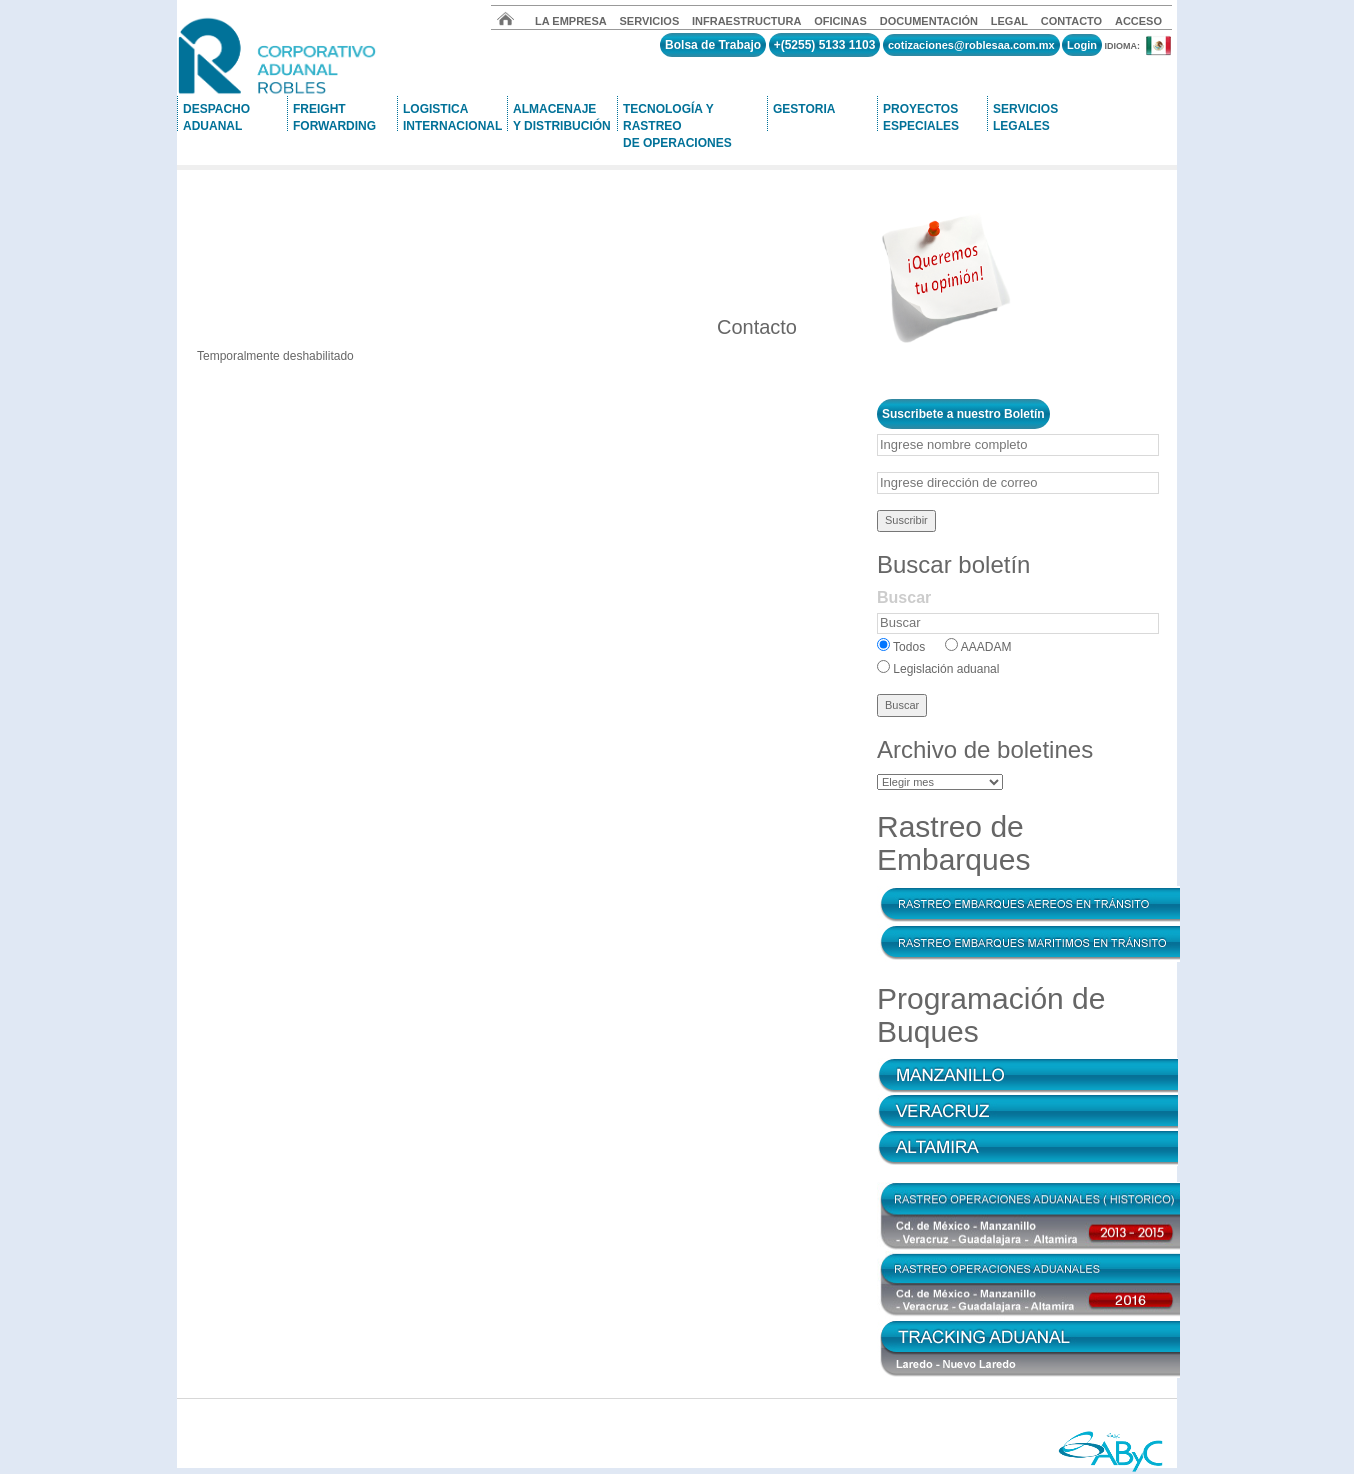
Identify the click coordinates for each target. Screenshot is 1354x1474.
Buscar (904, 597)
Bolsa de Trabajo (713, 45)
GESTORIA (804, 109)
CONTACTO (1071, 21)
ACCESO (1138, 21)
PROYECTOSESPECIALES (921, 116)
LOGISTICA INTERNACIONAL (452, 116)
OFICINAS (842, 21)
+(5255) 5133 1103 (825, 45)
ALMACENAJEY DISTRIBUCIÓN (562, 116)
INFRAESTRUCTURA (746, 21)
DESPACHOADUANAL (216, 116)
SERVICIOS (650, 21)
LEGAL (1009, 21)
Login (1082, 45)
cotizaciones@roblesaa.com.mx (971, 45)
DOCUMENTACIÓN (929, 21)
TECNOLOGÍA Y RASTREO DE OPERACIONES (677, 116)
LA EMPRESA (571, 21)
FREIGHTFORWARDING (334, 116)
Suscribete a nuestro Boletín (963, 414)
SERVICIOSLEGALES (1025, 116)
